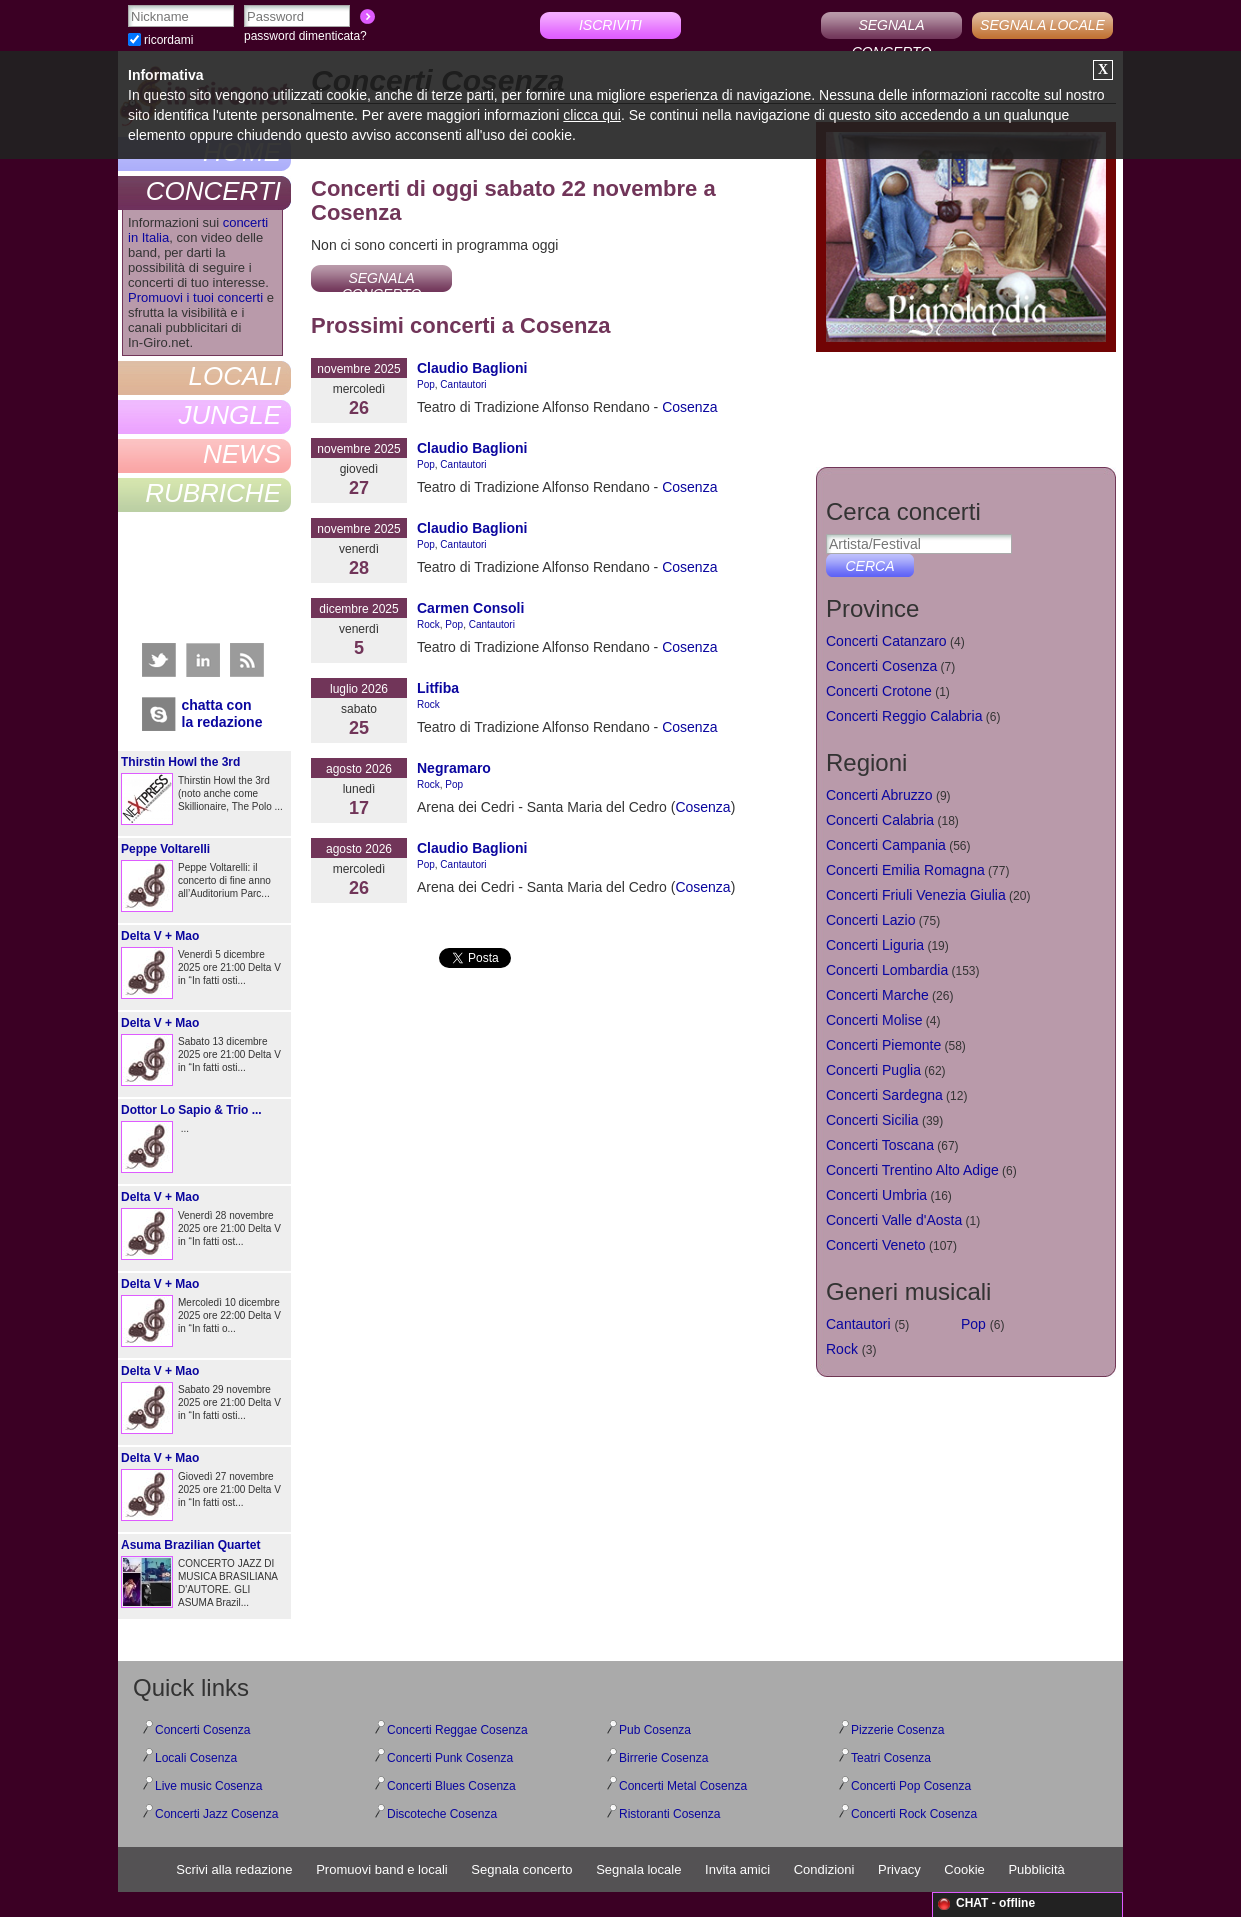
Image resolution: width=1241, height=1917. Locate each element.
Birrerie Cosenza (663, 1758)
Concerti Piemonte (883, 1045)
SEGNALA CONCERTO (892, 28)
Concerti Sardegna (884, 1095)
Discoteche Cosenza (442, 1814)
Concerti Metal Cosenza (683, 1786)
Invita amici (737, 1869)
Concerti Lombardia (887, 970)
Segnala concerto (521, 1869)
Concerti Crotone (879, 691)
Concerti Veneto (876, 1245)
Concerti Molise (874, 1020)
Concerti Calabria (880, 820)
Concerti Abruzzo (879, 795)
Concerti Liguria (875, 945)
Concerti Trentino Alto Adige (912, 1170)
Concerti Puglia (873, 1070)
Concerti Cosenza (881, 666)
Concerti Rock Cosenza (914, 1814)
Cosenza (702, 807)
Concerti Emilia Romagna (905, 870)
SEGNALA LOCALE (1042, 25)
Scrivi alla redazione (234, 1869)
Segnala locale (638, 1869)
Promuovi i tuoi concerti (195, 297)
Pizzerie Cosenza (897, 1730)
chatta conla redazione (222, 713)
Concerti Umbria (876, 1195)
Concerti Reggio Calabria (904, 716)
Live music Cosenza (208, 1786)
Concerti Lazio (871, 920)
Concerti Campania (886, 845)
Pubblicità (1036, 1869)
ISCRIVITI (610, 25)
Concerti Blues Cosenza (451, 1786)
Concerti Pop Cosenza (911, 1786)
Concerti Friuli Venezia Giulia (916, 895)
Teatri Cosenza (891, 1758)
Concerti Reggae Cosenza (457, 1730)
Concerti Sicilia (872, 1120)
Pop (426, 384)
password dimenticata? (305, 36)
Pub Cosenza (655, 1730)
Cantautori (463, 384)
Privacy (899, 1869)
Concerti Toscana (880, 1145)
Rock (428, 624)
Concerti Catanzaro (886, 641)
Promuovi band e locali (382, 1869)
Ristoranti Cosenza (669, 1814)
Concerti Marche (877, 995)
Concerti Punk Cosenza (450, 1758)
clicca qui (592, 115)
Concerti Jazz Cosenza (216, 1814)
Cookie (964, 1869)
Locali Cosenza (196, 1758)
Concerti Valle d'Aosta (894, 1220)
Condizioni (824, 1869)
